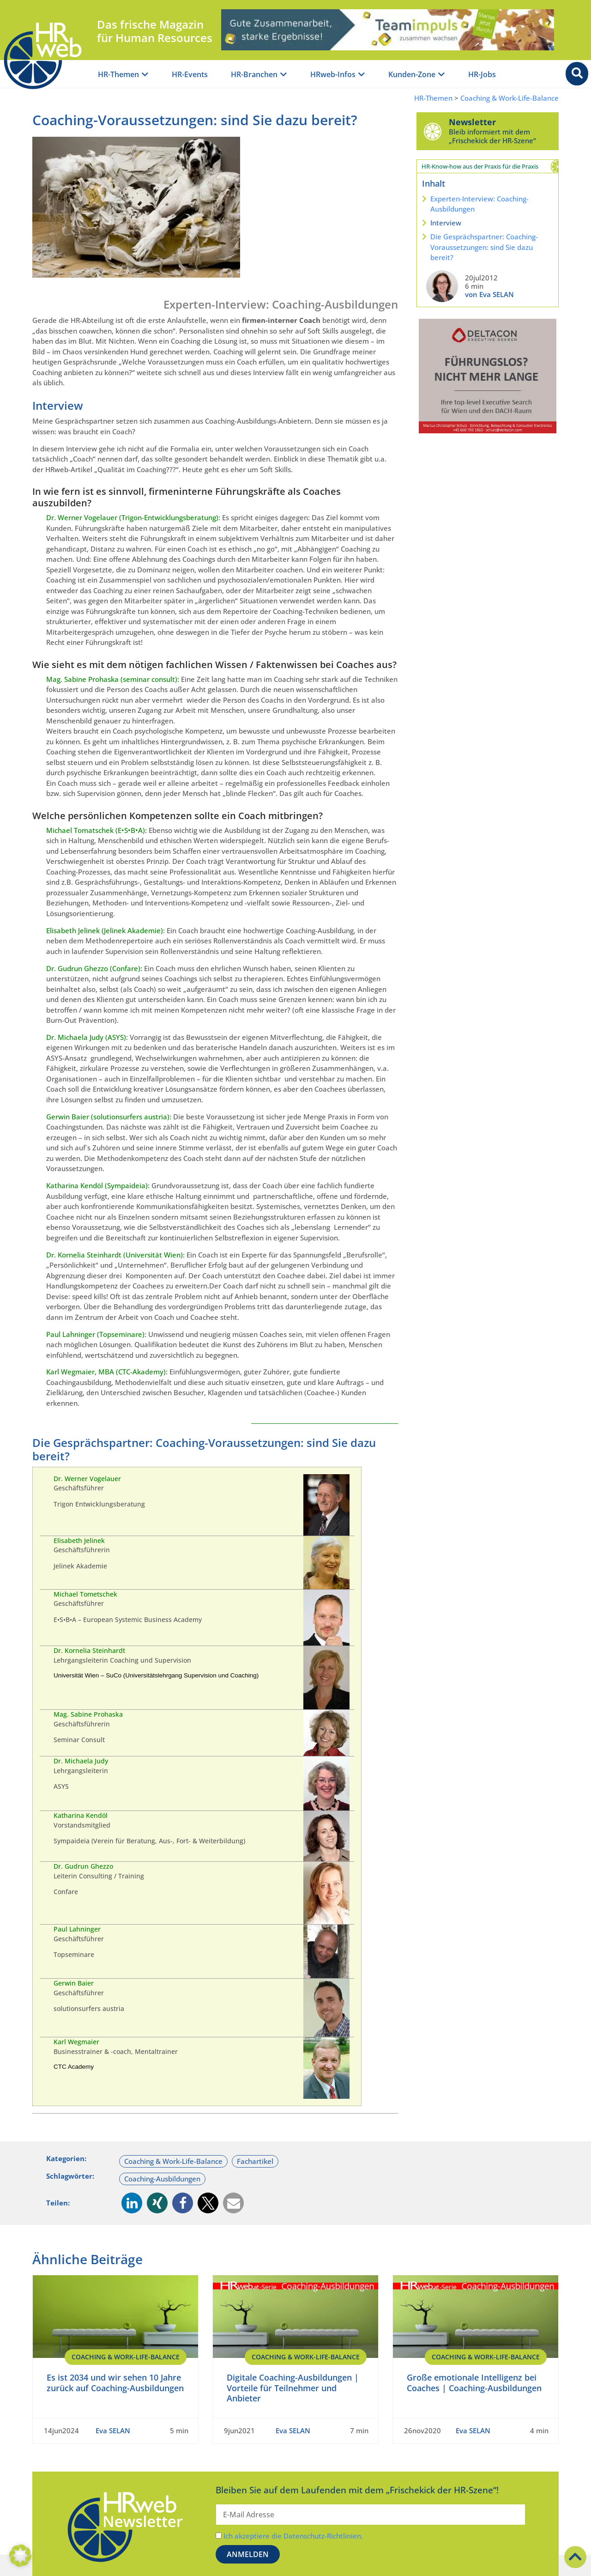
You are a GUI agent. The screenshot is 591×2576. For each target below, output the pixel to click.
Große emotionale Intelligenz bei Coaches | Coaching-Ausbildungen (474, 2383)
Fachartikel (255, 2161)
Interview (445, 222)
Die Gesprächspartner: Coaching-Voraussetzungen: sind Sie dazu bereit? (484, 247)
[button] (131, 2203)
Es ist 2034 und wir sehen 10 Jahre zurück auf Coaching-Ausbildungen (115, 2383)
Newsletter (472, 122)
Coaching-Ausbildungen (162, 2178)
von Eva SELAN (489, 294)
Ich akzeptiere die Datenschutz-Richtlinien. (293, 2535)
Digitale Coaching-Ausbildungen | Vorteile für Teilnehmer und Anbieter (293, 2388)
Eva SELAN (113, 2430)
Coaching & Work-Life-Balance (509, 98)
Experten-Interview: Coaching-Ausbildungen (479, 204)
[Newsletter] (432, 131)
